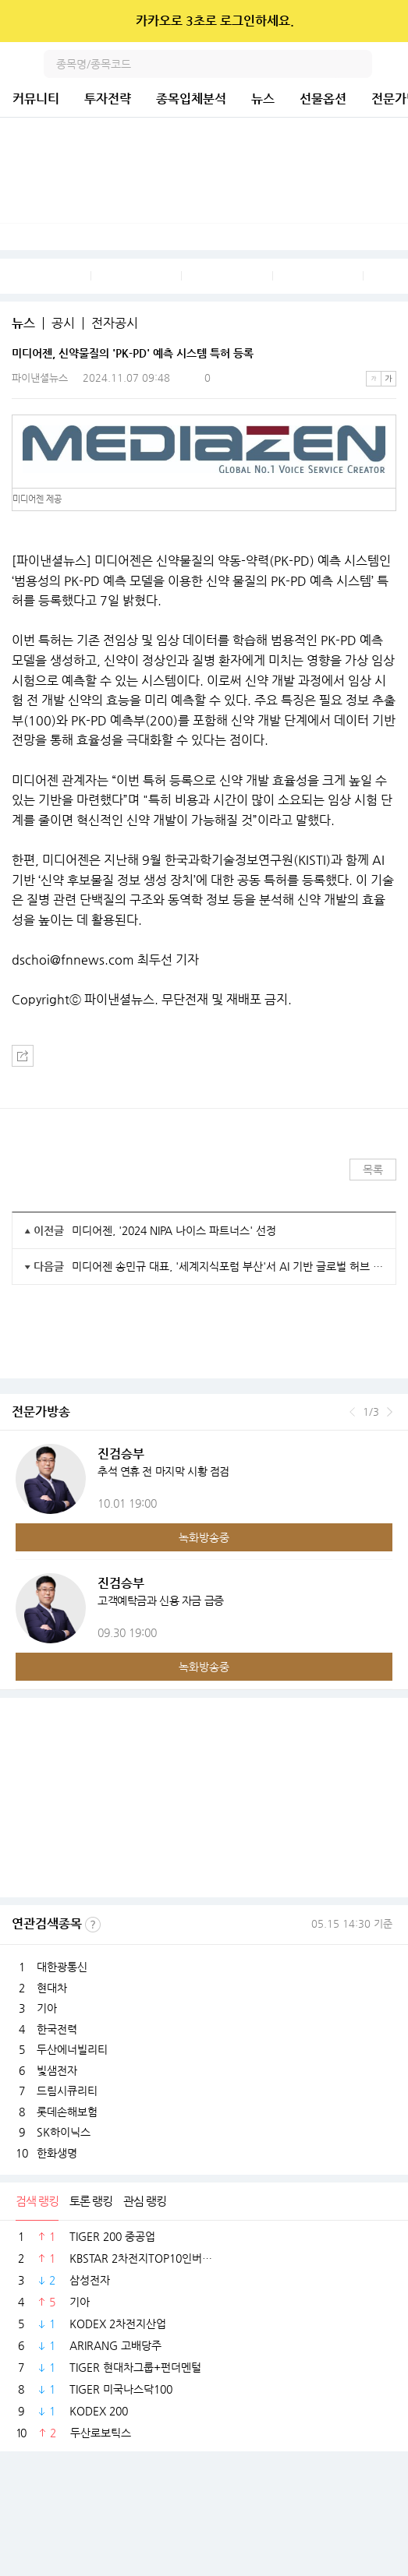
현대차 (52, 1987)
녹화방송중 (204, 1537)
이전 (352, 1412)
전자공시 (114, 323)
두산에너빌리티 (72, 2049)
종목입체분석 (191, 98)
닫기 (385, 21)
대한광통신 (62, 1966)
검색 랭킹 (37, 2200)
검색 (358, 64)
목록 (373, 1169)
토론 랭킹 (90, 2200)
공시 (63, 323)
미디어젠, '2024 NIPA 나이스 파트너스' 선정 (174, 1230)
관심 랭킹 (144, 2200)
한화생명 (57, 2153)
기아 (47, 2008)
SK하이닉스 (63, 2132)
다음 (389, 1412)
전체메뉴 (394, 64)
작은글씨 (373, 378)
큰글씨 (388, 378)
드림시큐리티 (67, 2090)
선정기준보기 (93, 1924)
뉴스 (263, 98)
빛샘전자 (57, 2070)
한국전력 (57, 2029)
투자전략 (107, 98)
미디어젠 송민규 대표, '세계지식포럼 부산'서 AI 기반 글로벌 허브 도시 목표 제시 (228, 1266)
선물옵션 (323, 98)
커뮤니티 (35, 98)
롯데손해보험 (67, 2111)
